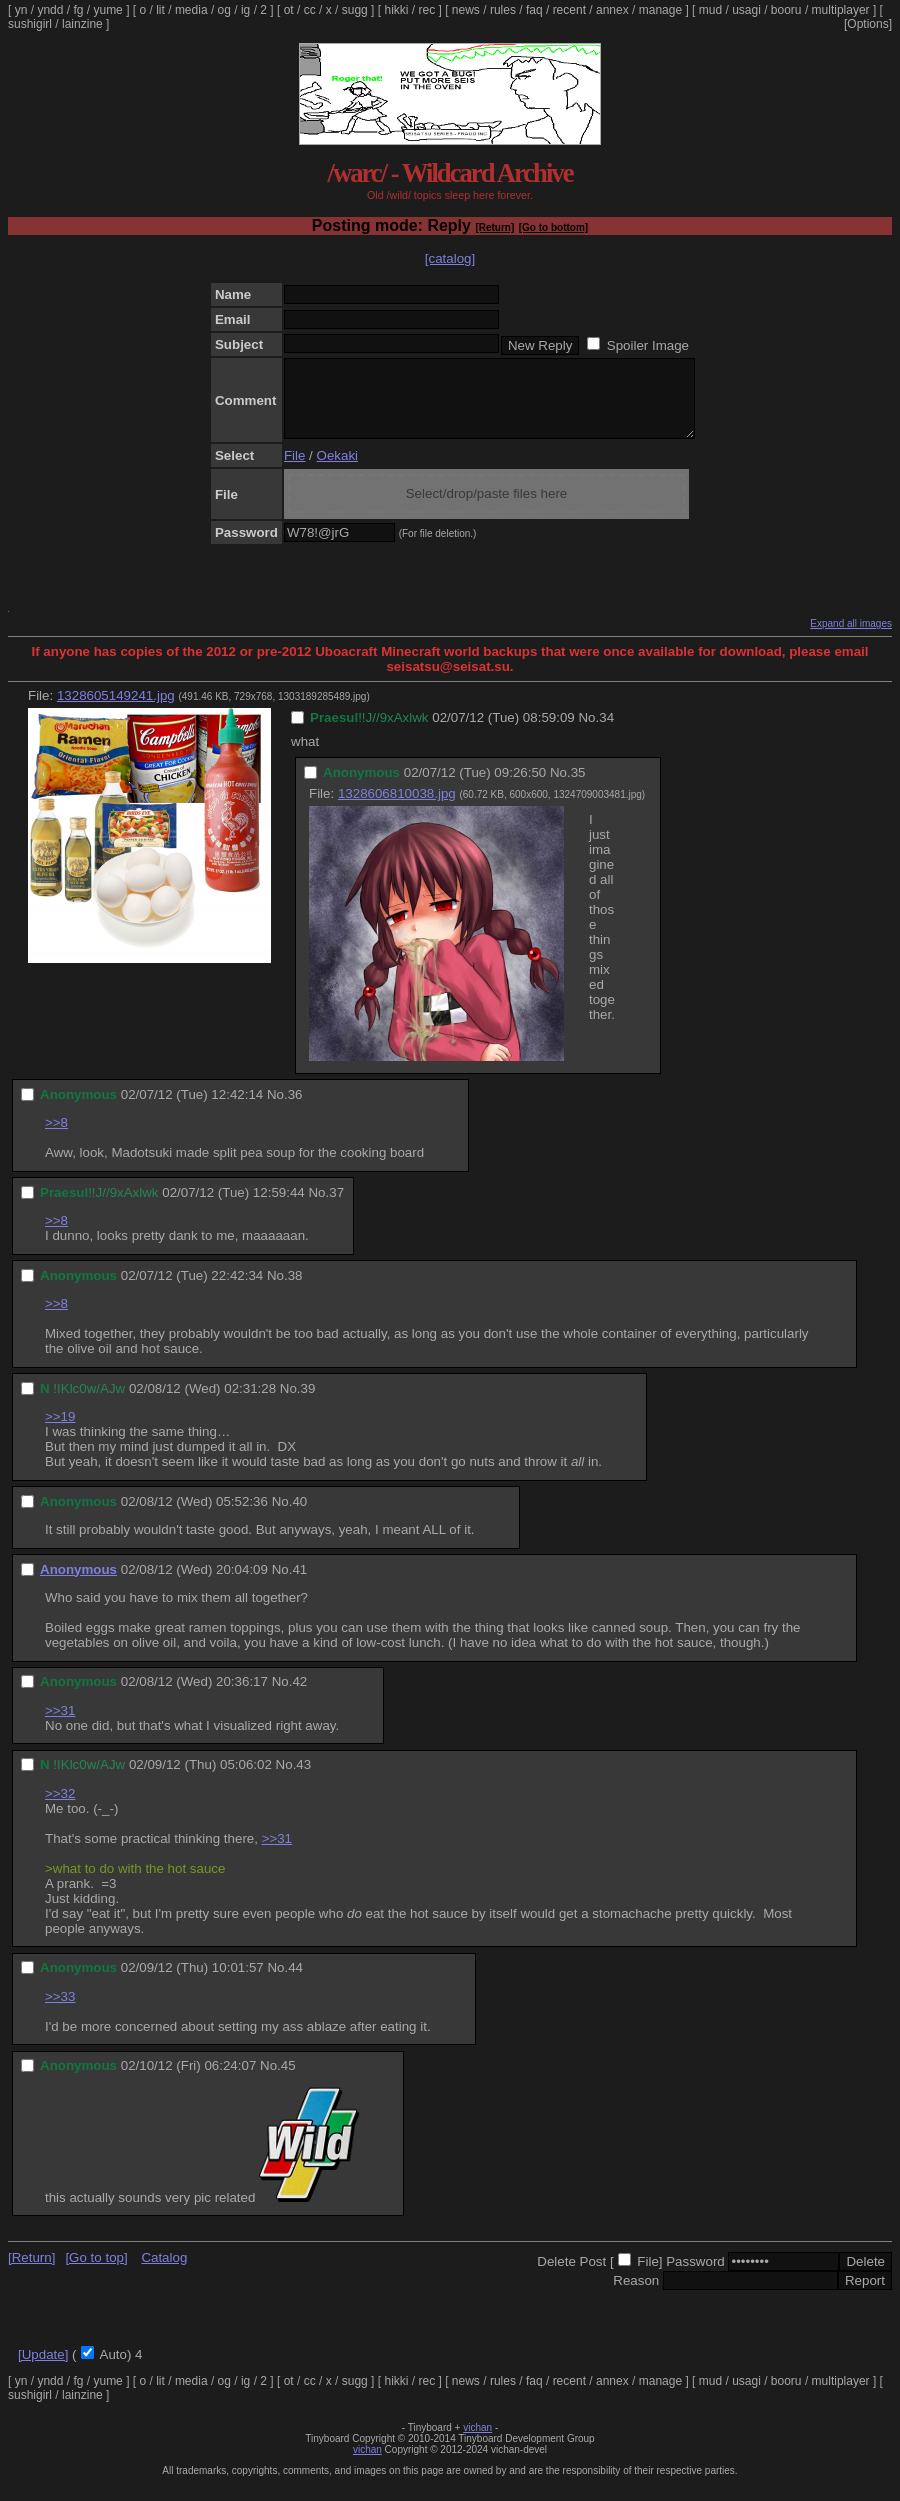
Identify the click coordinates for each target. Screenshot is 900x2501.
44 (295, 1982)
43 (303, 1779)
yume (107, 10)
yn (21, 10)
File (294, 470)
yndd (50, 10)
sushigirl (30, 24)
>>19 (60, 1431)
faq (534, 10)
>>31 (60, 1725)
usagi (746, 10)
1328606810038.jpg (397, 808)
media (191, 10)
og (224, 10)
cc (310, 10)
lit (160, 10)
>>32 (60, 1808)
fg (78, 10)
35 (578, 787)
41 (299, 1584)
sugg (355, 10)
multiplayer (841, 10)
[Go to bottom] (553, 227)
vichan (477, 2442)
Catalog (164, 2272)
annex (612, 10)
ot (289, 10)
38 (295, 1290)
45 (288, 2080)
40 (299, 1516)
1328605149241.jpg (116, 710)
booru (786, 10)
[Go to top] (96, 2272)
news (466, 10)
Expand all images (851, 638)
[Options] (868, 24)
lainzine (82, 24)
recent (569, 10)
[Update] (43, 2369)
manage (660, 10)
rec (427, 10)
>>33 (60, 2011)
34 (606, 732)
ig (245, 10)
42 (299, 1696)
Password (695, 2276)
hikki (396, 10)
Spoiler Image (648, 345)
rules (503, 10)
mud (710, 10)
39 (308, 1403)
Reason (636, 2295)
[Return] (494, 227)
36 (295, 1109)
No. (588, 732)
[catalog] (450, 258)
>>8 (56, 1137)
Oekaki (337, 470)
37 (336, 1207)
